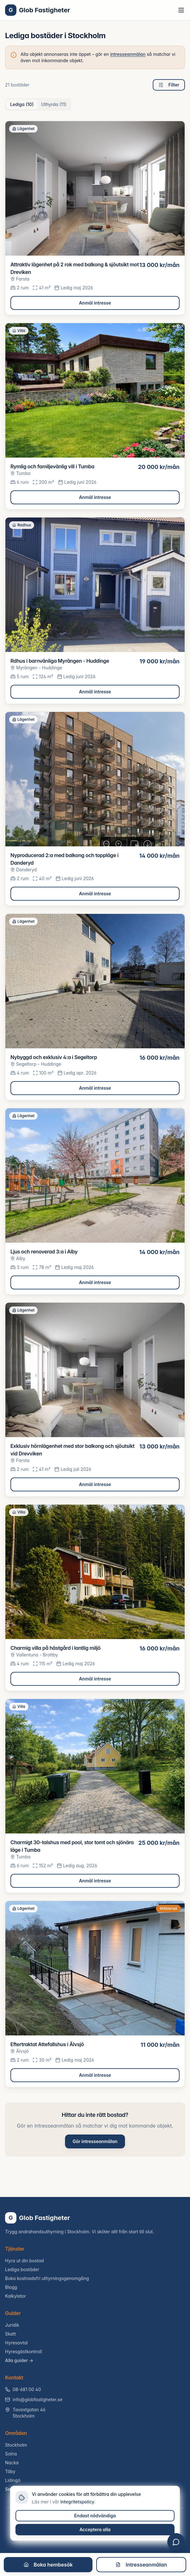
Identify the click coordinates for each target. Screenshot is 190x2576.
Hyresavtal (16, 2342)
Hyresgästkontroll (23, 2351)
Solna (11, 2453)
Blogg (11, 2287)
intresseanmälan (127, 54)
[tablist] (38, 104)
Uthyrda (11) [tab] (54, 104)
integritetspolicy (77, 2501)
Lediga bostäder (22, 2269)
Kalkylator (15, 2296)
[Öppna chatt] (176, 2542)
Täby (10, 2471)
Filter (168, 84)
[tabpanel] (95, 1104)
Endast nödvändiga (95, 2515)
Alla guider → (19, 2360)
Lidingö (13, 2480)
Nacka (12, 2462)
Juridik (12, 2325)
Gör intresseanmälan (95, 2141)
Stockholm (16, 2445)
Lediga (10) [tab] (22, 104)
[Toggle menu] (181, 10)
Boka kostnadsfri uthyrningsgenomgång (47, 2278)
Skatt (10, 2333)
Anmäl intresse (95, 302)
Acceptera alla (95, 2529)
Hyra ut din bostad (24, 2260)
